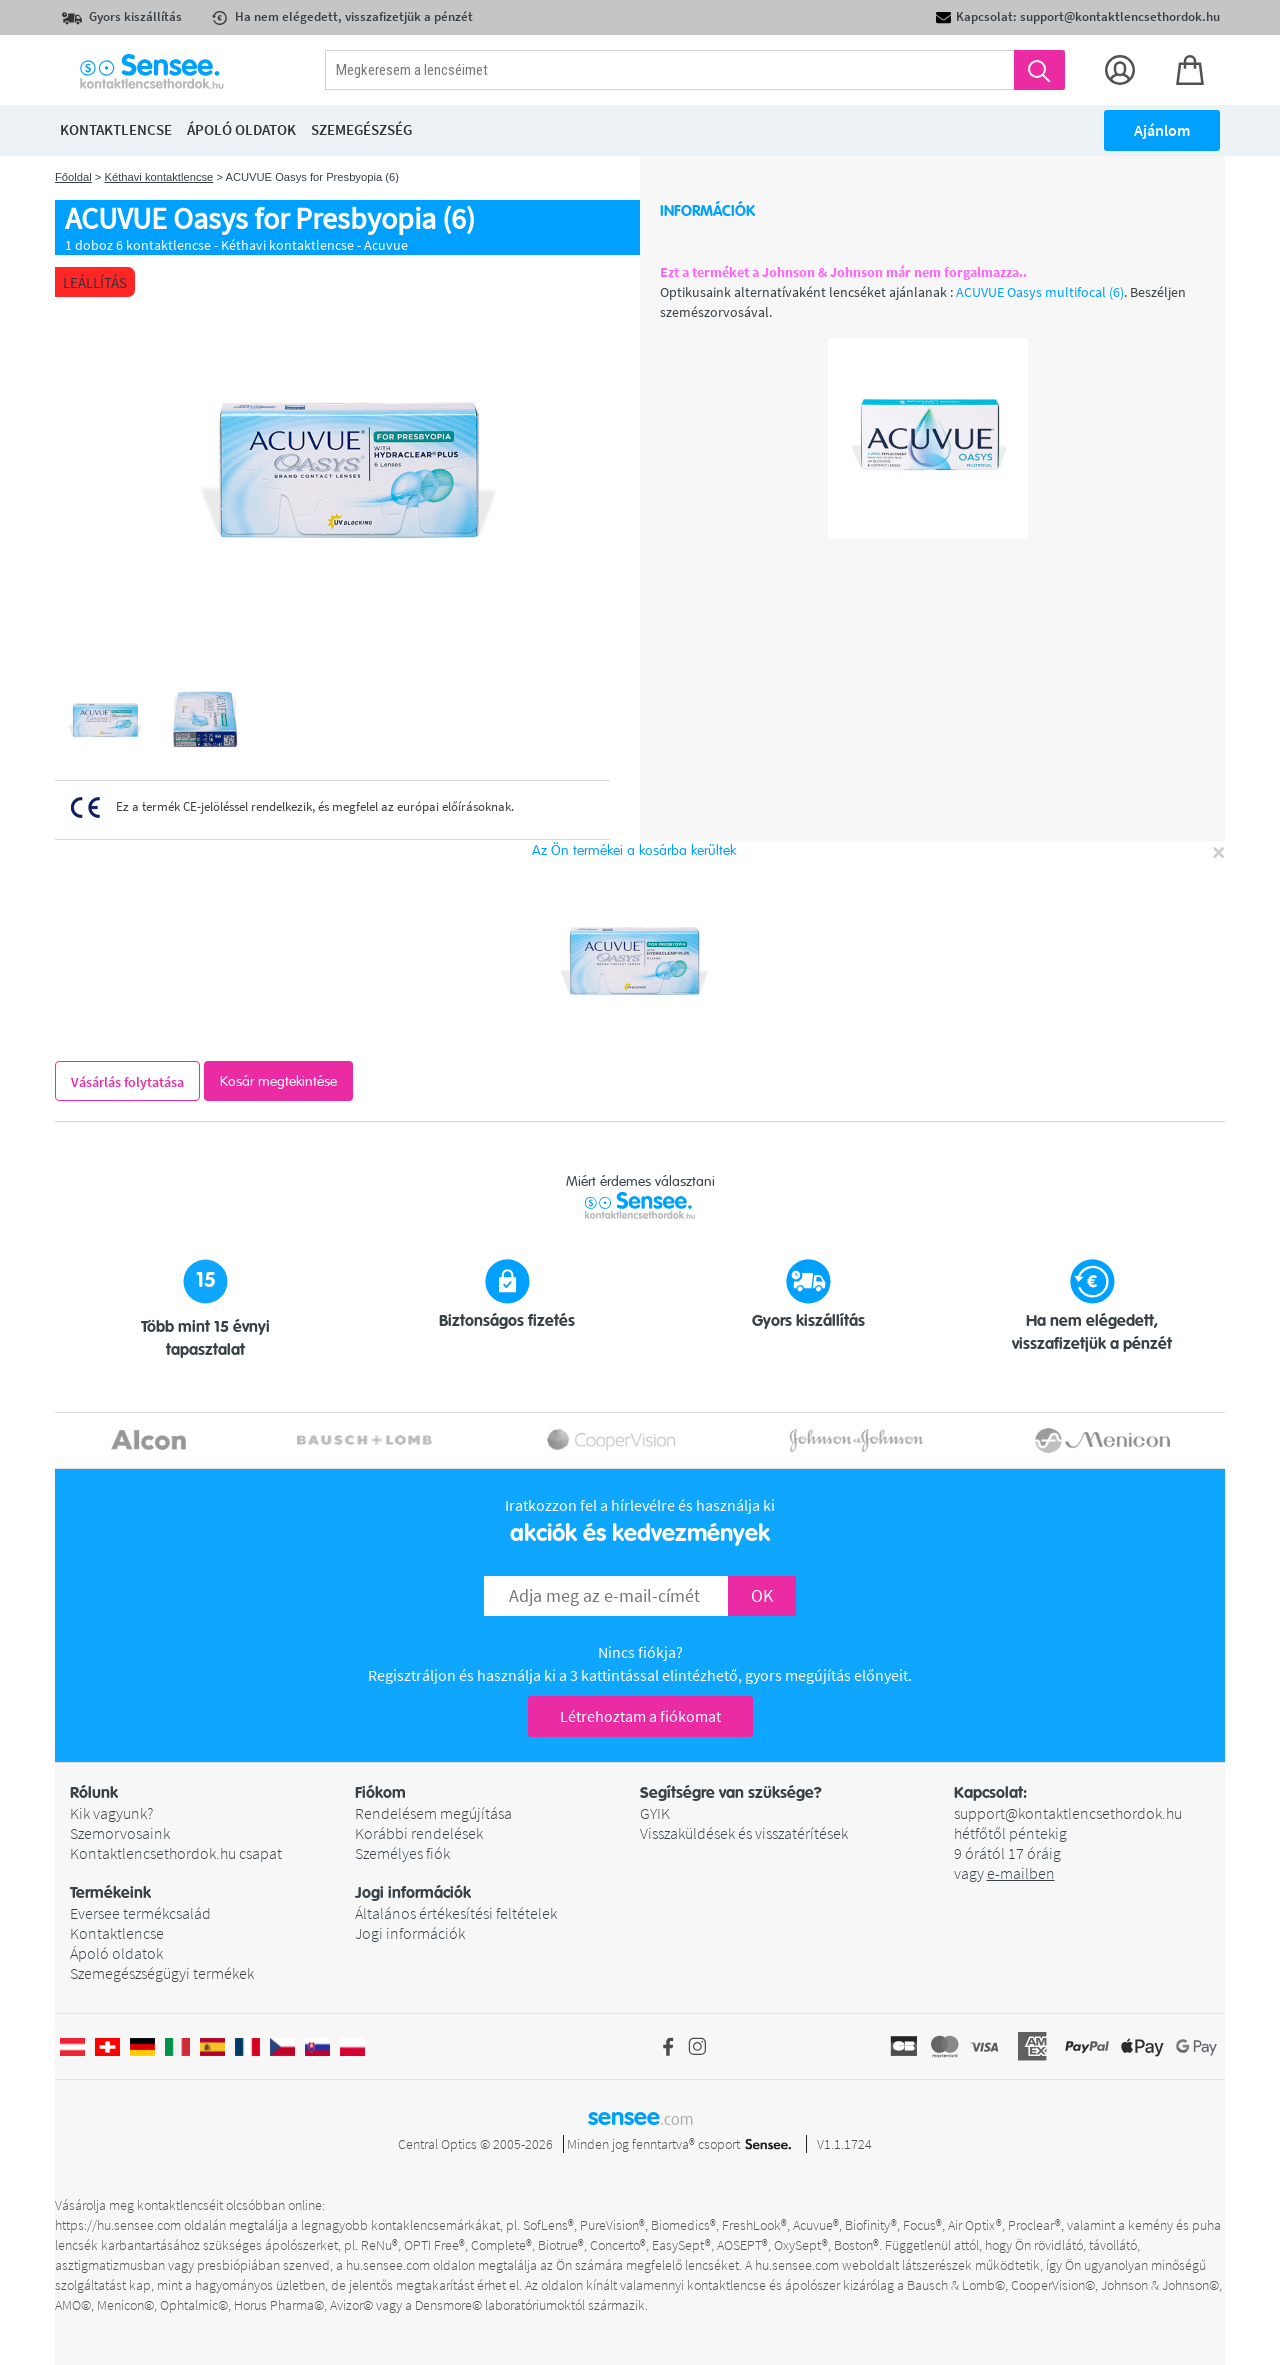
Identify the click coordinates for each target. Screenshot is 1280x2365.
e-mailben (1021, 1873)
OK (762, 1595)
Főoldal (73, 177)
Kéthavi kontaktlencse (158, 177)
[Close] (1218, 851)
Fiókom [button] (380, 1793)
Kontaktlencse (117, 1933)
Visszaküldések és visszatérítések (744, 1833)
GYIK (655, 1813)
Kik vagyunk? (111, 1813)
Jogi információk (410, 1933)
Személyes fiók (402, 1853)
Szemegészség (361, 129)
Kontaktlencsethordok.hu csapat (176, 1853)
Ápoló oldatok (116, 1953)
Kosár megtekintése (278, 1081)
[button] (212, 1793)
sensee (640, 2117)
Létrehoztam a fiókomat (640, 1716)
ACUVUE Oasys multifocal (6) (1040, 292)
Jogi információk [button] (413, 1893)
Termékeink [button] (110, 1893)
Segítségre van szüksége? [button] (731, 1793)
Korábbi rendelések (419, 1833)
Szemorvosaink (120, 1833)
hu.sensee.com (388, 2265)
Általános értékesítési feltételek (456, 1913)
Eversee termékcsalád (140, 1913)
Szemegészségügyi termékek (162, 1973)
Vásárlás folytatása (127, 1082)
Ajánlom (1162, 130)
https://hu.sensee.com (118, 2225)
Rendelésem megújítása (433, 1813)
